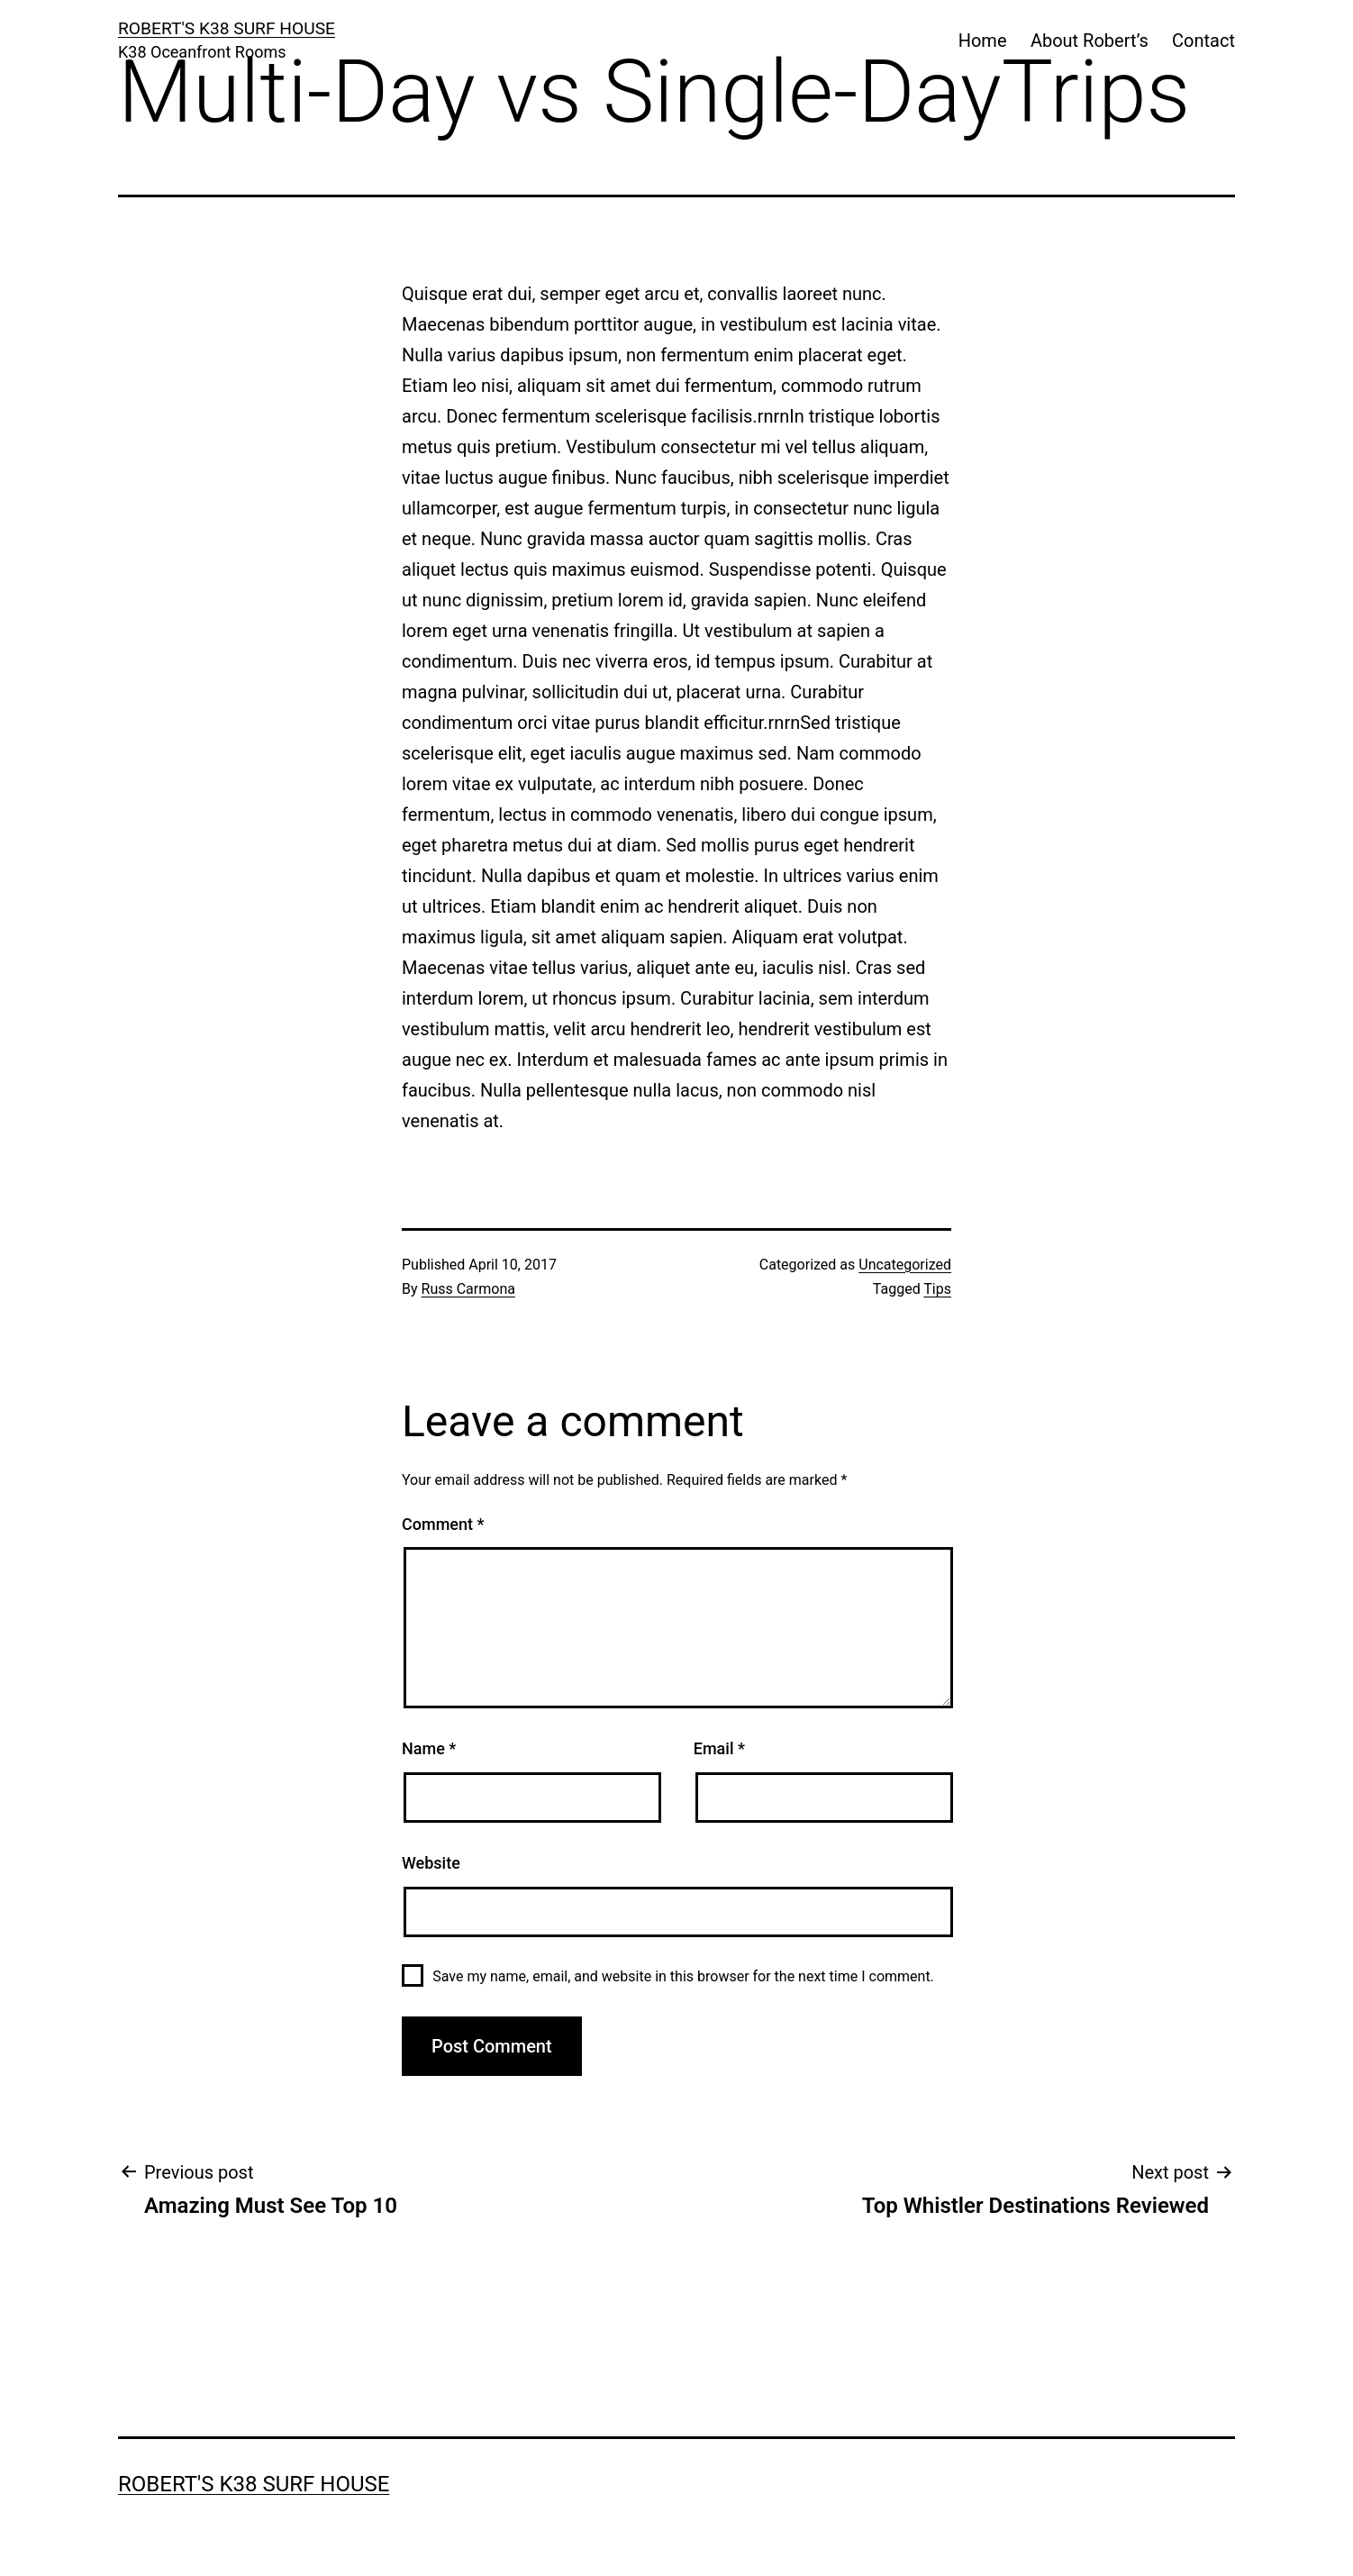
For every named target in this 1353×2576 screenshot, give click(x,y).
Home (982, 40)
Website (431, 1862)
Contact (1203, 40)
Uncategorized (904, 1264)
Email (719, 1748)
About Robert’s (1090, 40)
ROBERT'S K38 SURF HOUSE (226, 28)
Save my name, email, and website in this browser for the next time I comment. (683, 1976)
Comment (443, 1524)
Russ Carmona (468, 1288)
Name (429, 1748)
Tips (937, 1288)
